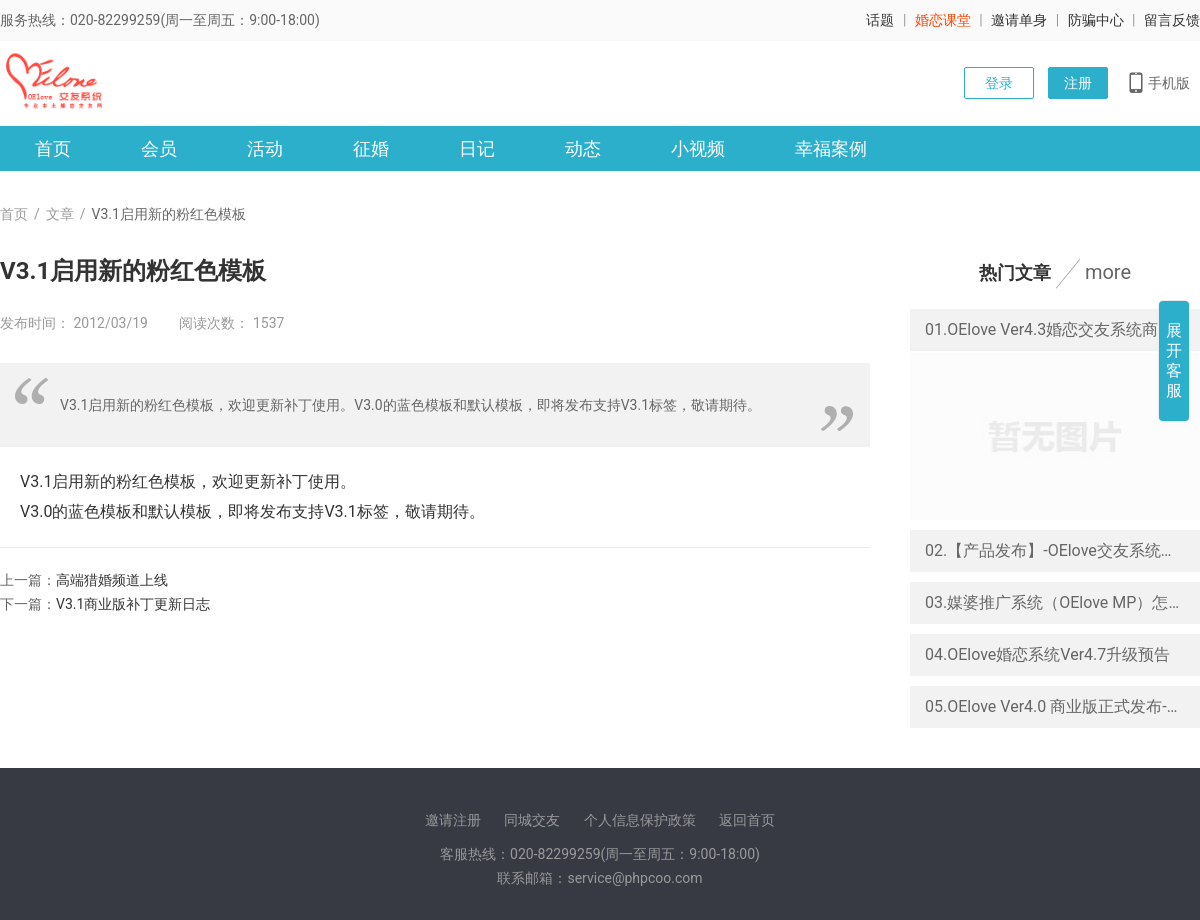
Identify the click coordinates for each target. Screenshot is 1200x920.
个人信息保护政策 (640, 820)
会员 (159, 148)
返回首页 (747, 820)
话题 (880, 20)
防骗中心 (1096, 20)
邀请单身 (1019, 20)
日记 (477, 148)
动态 (583, 148)
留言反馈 (1172, 20)
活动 (265, 148)
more (1108, 272)
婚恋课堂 (943, 20)
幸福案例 (831, 148)
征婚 (371, 148)
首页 (53, 148)
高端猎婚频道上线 (112, 580)
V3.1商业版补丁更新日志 (133, 604)
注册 (1078, 83)
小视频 (698, 148)
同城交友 (532, 820)
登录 (999, 83)
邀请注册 (453, 820)
